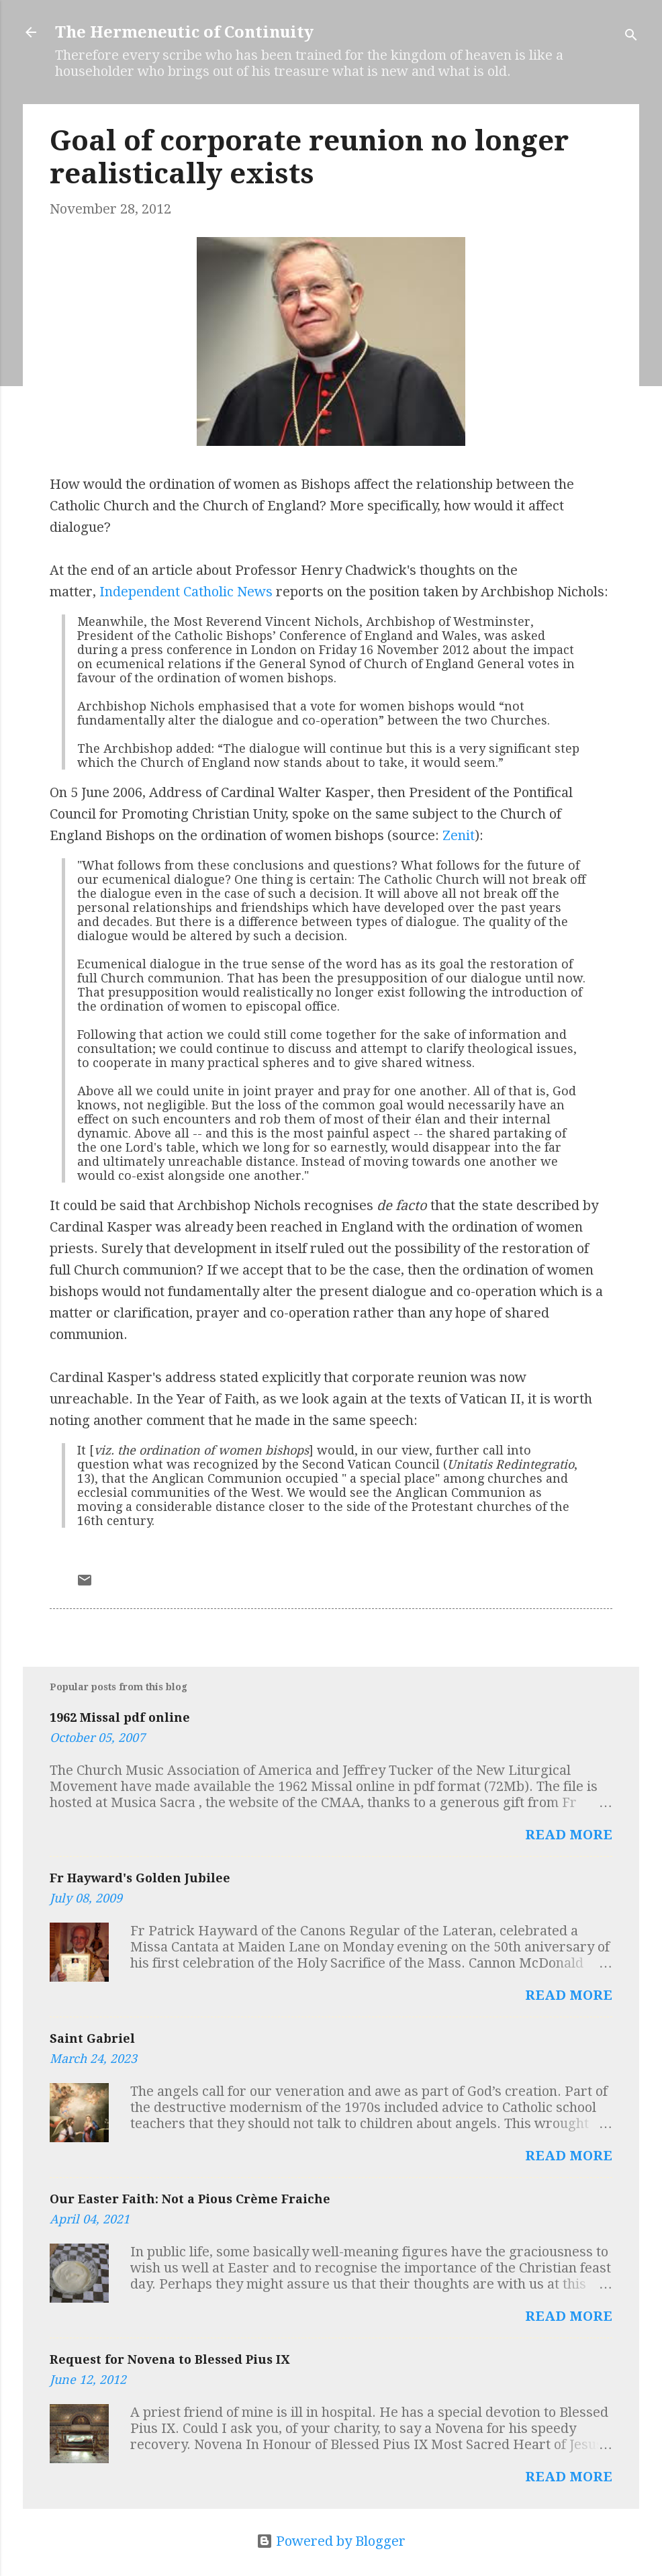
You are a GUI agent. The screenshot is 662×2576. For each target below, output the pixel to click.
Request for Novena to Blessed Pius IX (169, 2359)
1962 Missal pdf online (120, 1717)
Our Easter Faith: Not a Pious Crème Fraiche (190, 2199)
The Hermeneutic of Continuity (184, 32)
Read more (568, 1835)
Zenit (458, 835)
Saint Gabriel (92, 2038)
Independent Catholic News (186, 592)
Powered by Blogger (331, 2541)
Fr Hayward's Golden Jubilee (140, 1878)
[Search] (631, 36)
